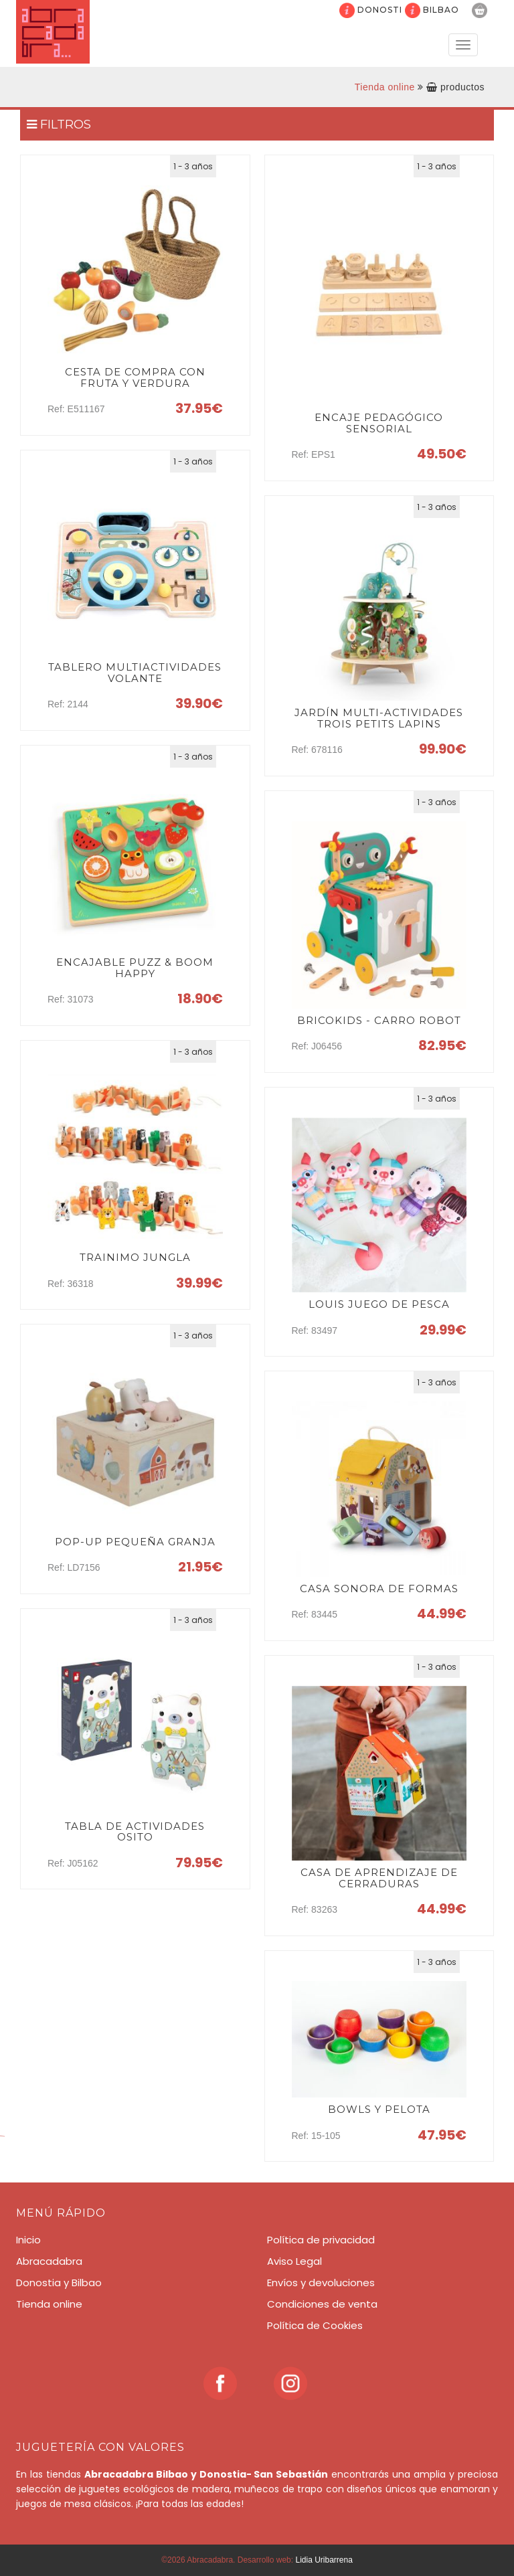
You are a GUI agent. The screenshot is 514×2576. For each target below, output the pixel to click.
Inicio (28, 2240)
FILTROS (59, 124)
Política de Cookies (315, 2325)
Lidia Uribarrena (323, 2560)
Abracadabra (49, 2261)
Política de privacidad (321, 2240)
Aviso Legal (294, 2261)
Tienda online (385, 87)
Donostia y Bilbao (59, 2283)
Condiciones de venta (322, 2304)
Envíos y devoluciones (321, 2283)
